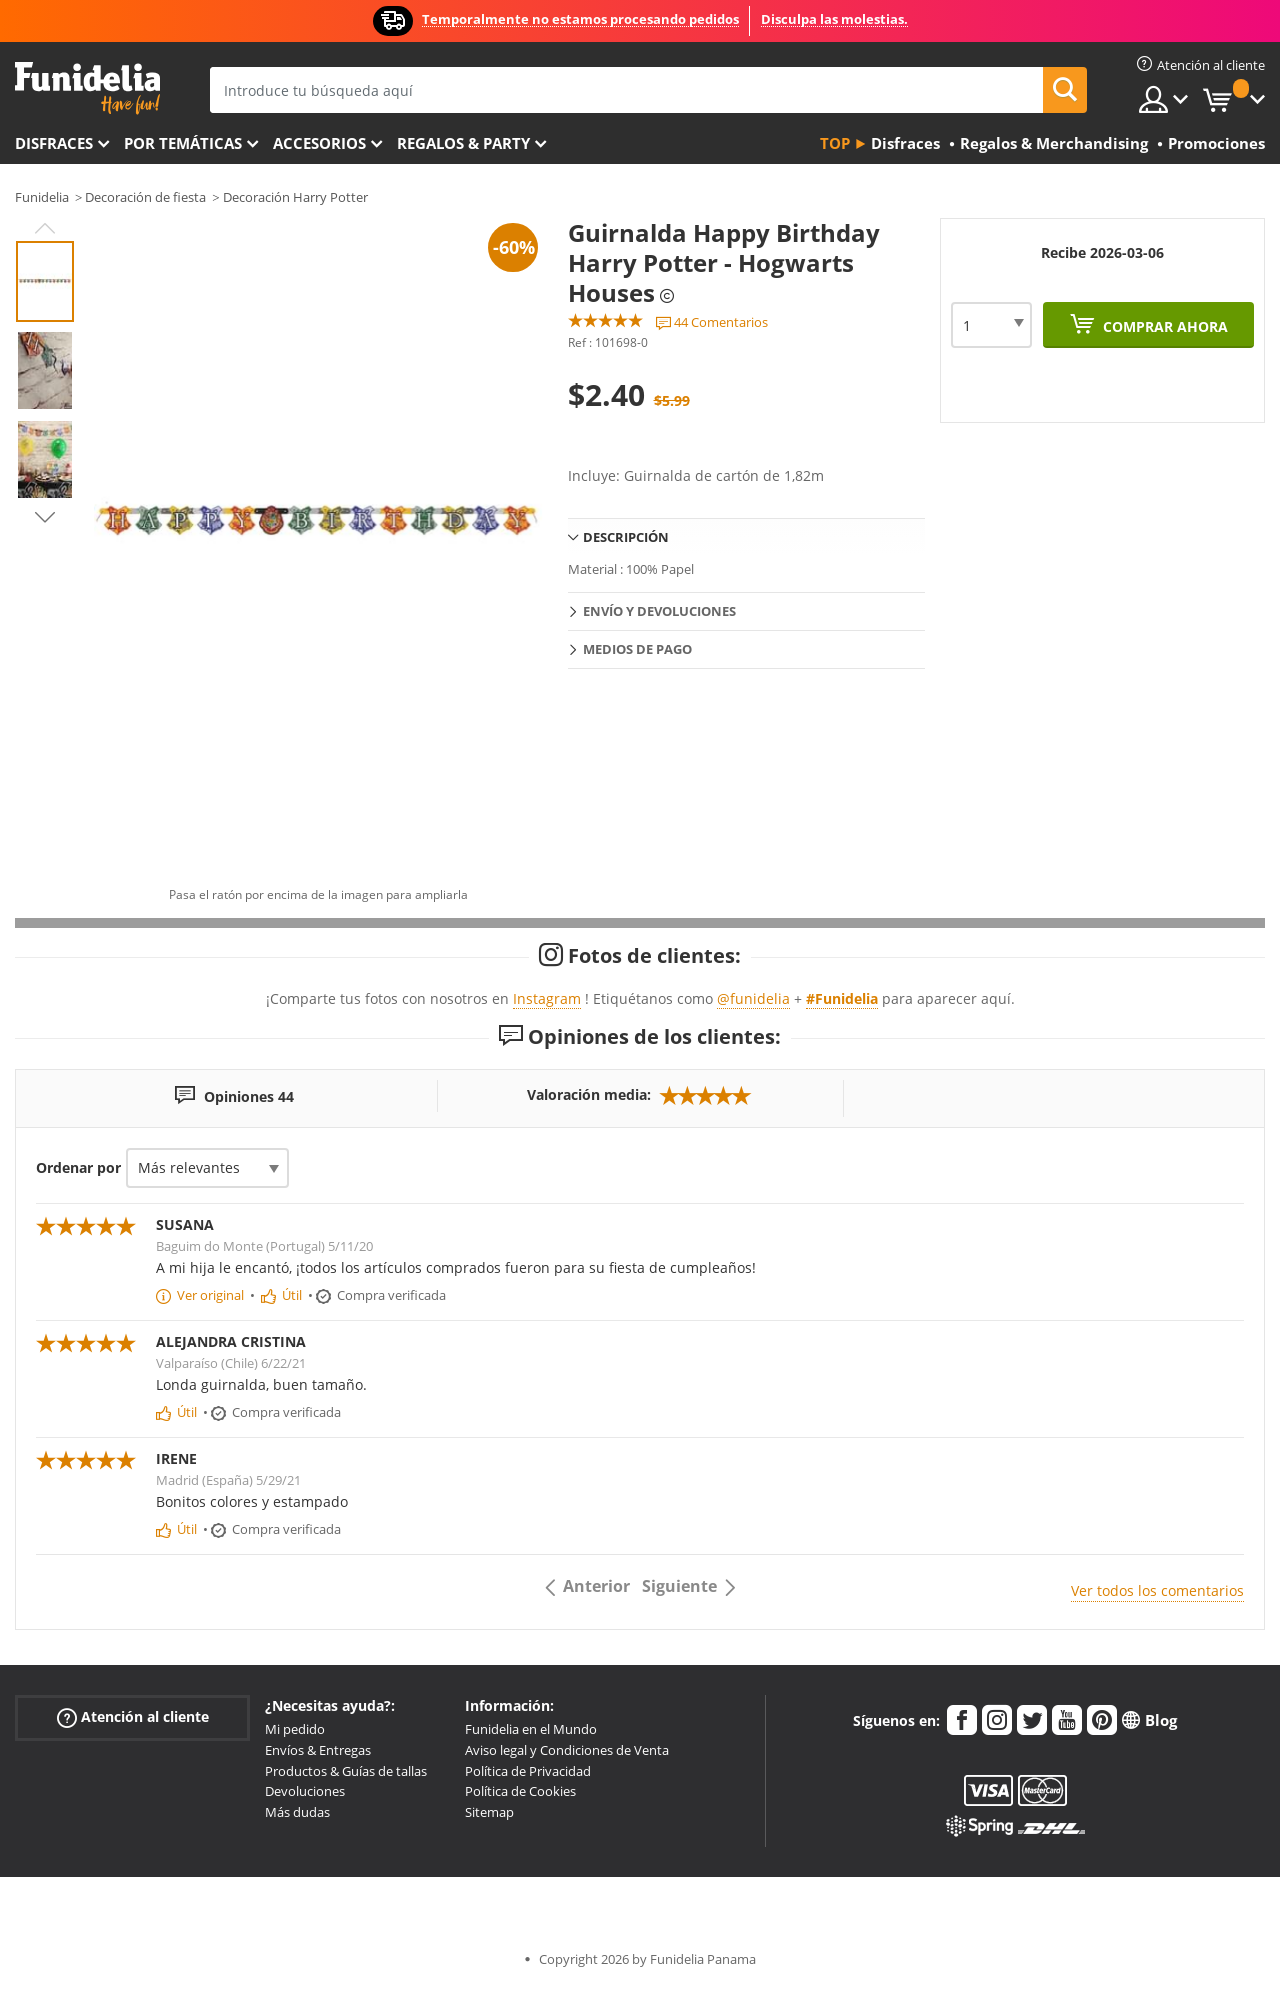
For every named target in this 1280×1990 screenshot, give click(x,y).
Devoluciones (305, 1791)
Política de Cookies (520, 1791)
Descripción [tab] (626, 537)
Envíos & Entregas (318, 1750)
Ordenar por (78, 1167)
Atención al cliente (133, 1717)
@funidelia (753, 998)
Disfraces (54, 143)
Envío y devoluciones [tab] (659, 611)
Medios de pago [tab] (637, 649)
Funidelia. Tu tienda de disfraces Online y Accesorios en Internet (87, 88)
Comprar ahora (1163, 326)
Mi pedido (295, 1729)
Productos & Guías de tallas (346, 1771)
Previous (45, 228)
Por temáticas (183, 143)
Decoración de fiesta (145, 197)
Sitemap (489, 1812)
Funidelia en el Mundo (531, 1729)
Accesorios (319, 143)
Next (45, 517)
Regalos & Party (463, 143)
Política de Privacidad (528, 1771)
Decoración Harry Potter (295, 197)
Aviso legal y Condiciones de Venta (567, 1750)
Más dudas (297, 1812)
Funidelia (42, 197)
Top (835, 143)
